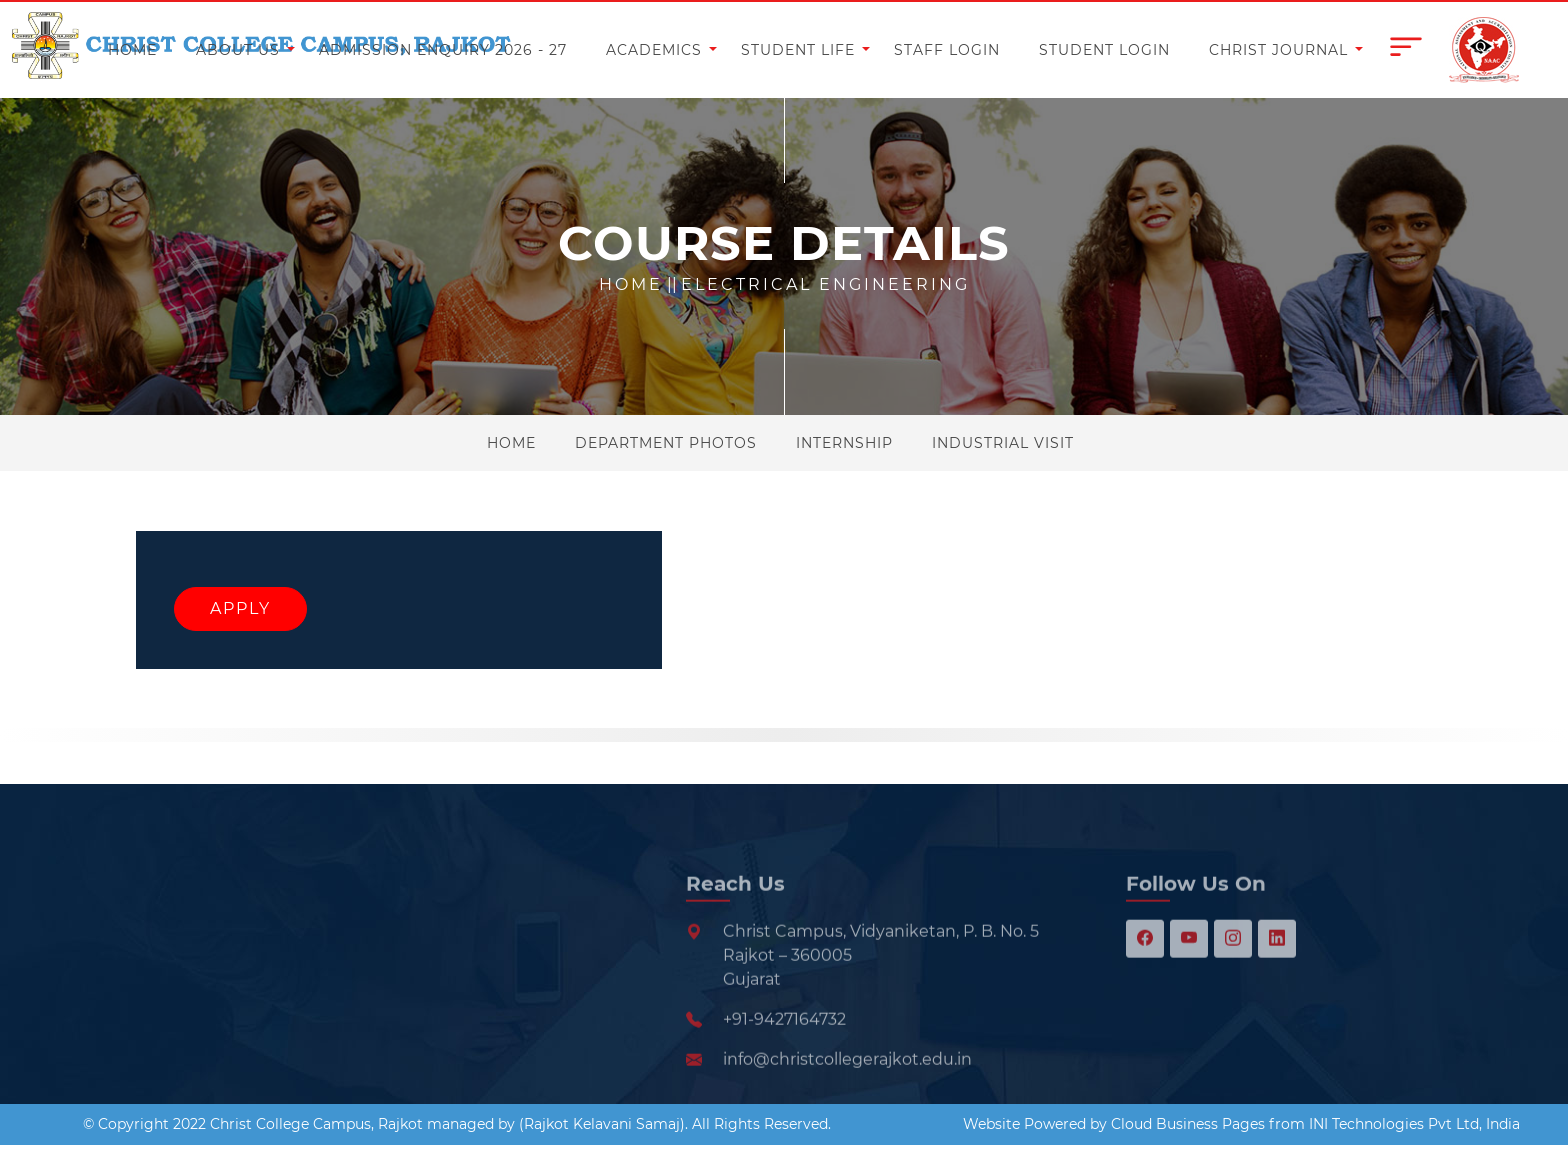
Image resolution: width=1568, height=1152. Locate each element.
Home (631, 284)
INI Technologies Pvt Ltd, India (1414, 1124)
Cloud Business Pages (1188, 1124)
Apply (240, 608)
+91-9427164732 (784, 1056)
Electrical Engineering (825, 284)
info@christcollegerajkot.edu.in (847, 1096)
